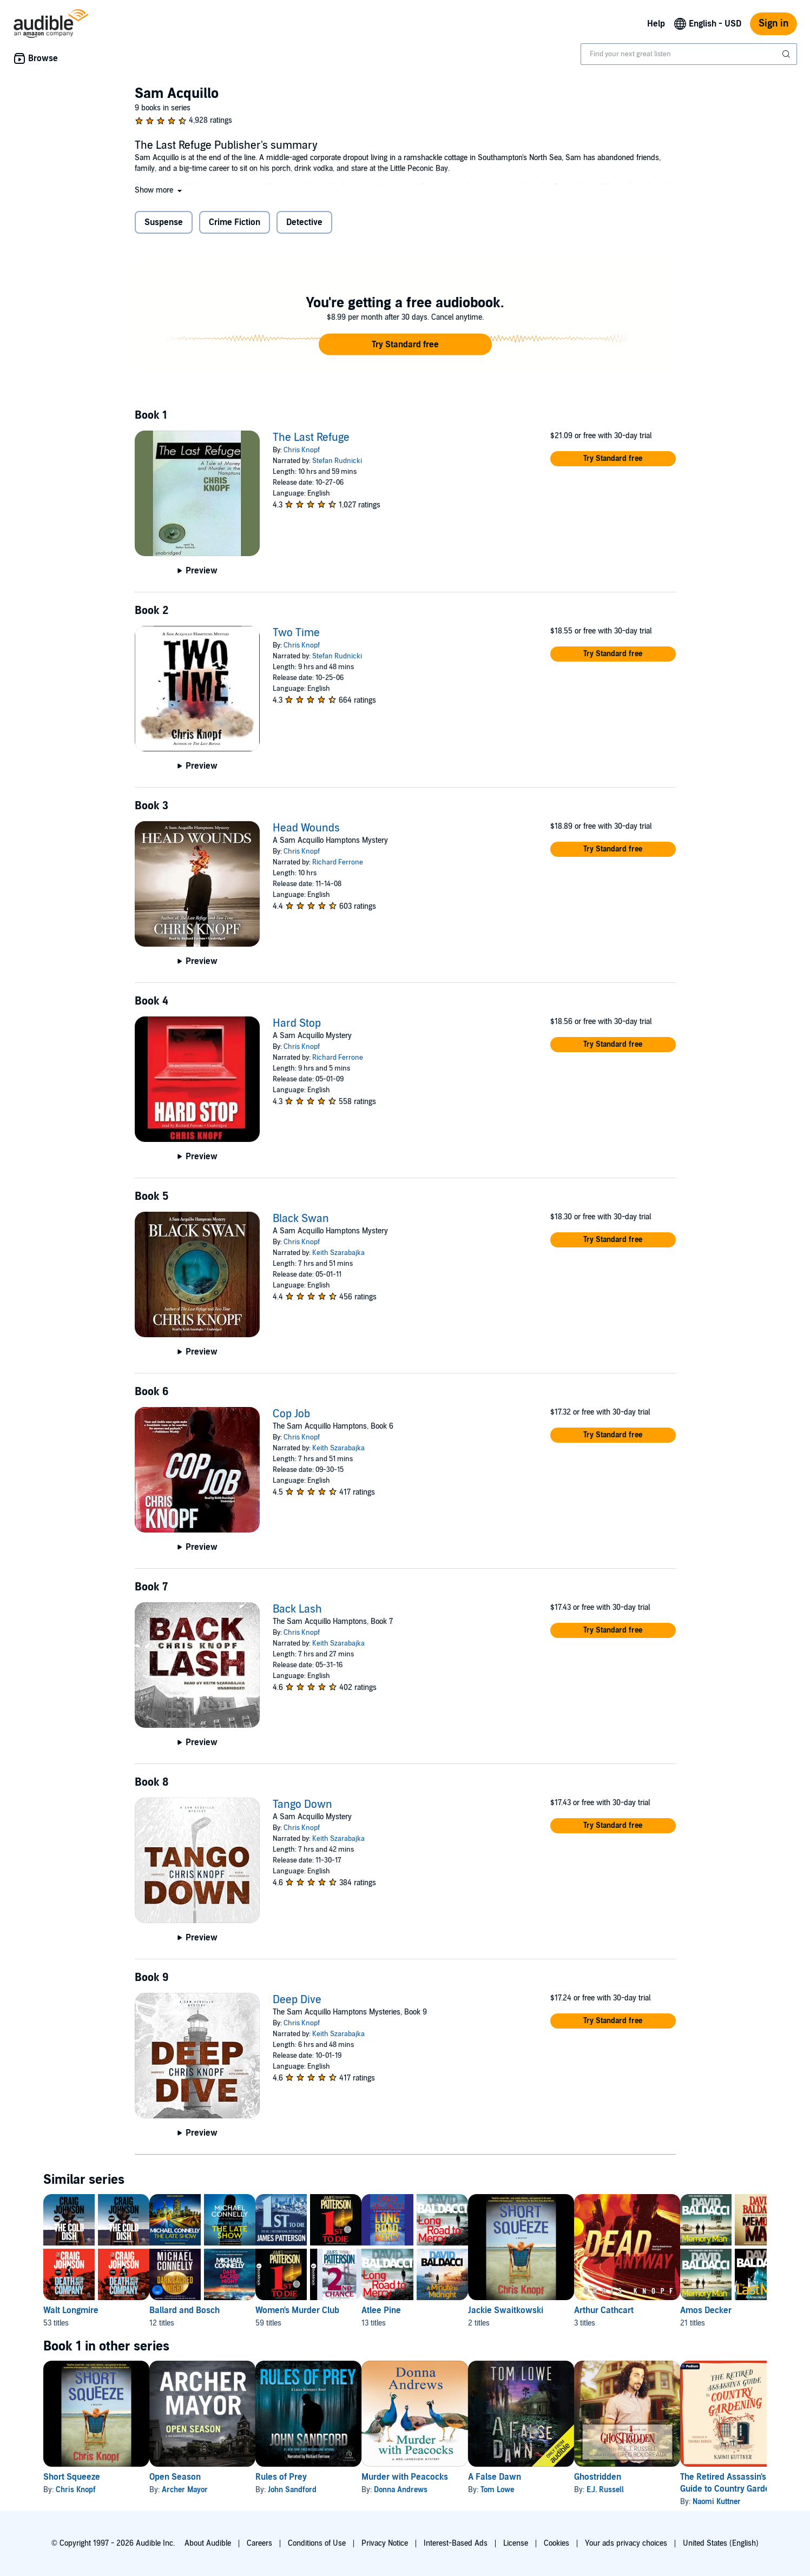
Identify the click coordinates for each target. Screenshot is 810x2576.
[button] (159, 190)
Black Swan (301, 1218)
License (515, 2543)
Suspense (163, 222)
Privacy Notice (384, 2543)
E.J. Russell (691, 2489)
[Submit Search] (787, 54)
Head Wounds (306, 828)
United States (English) (721, 2543)
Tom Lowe (566, 2489)
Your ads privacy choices (626, 2543)
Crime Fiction (234, 222)
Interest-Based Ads (456, 2543)
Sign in (773, 23)
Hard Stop (297, 1023)
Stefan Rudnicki (337, 461)
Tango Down (302, 1804)
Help (656, 23)
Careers (259, 2543)
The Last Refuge (311, 437)
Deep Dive (297, 1999)
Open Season (192, 2477)
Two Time (296, 632)
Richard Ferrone (337, 862)
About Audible (208, 2543)
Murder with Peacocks (456, 2477)
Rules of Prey (315, 2477)
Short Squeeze (71, 2477)
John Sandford (326, 2489)
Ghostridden (684, 2477)
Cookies (556, 2543)
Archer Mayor (202, 2489)
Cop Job (291, 1414)
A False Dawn (563, 2477)
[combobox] (689, 54)
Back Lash (297, 1609)
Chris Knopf (302, 450)
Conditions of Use (317, 2543)
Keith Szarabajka (338, 1253)
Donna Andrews (452, 2489)
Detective (304, 222)
